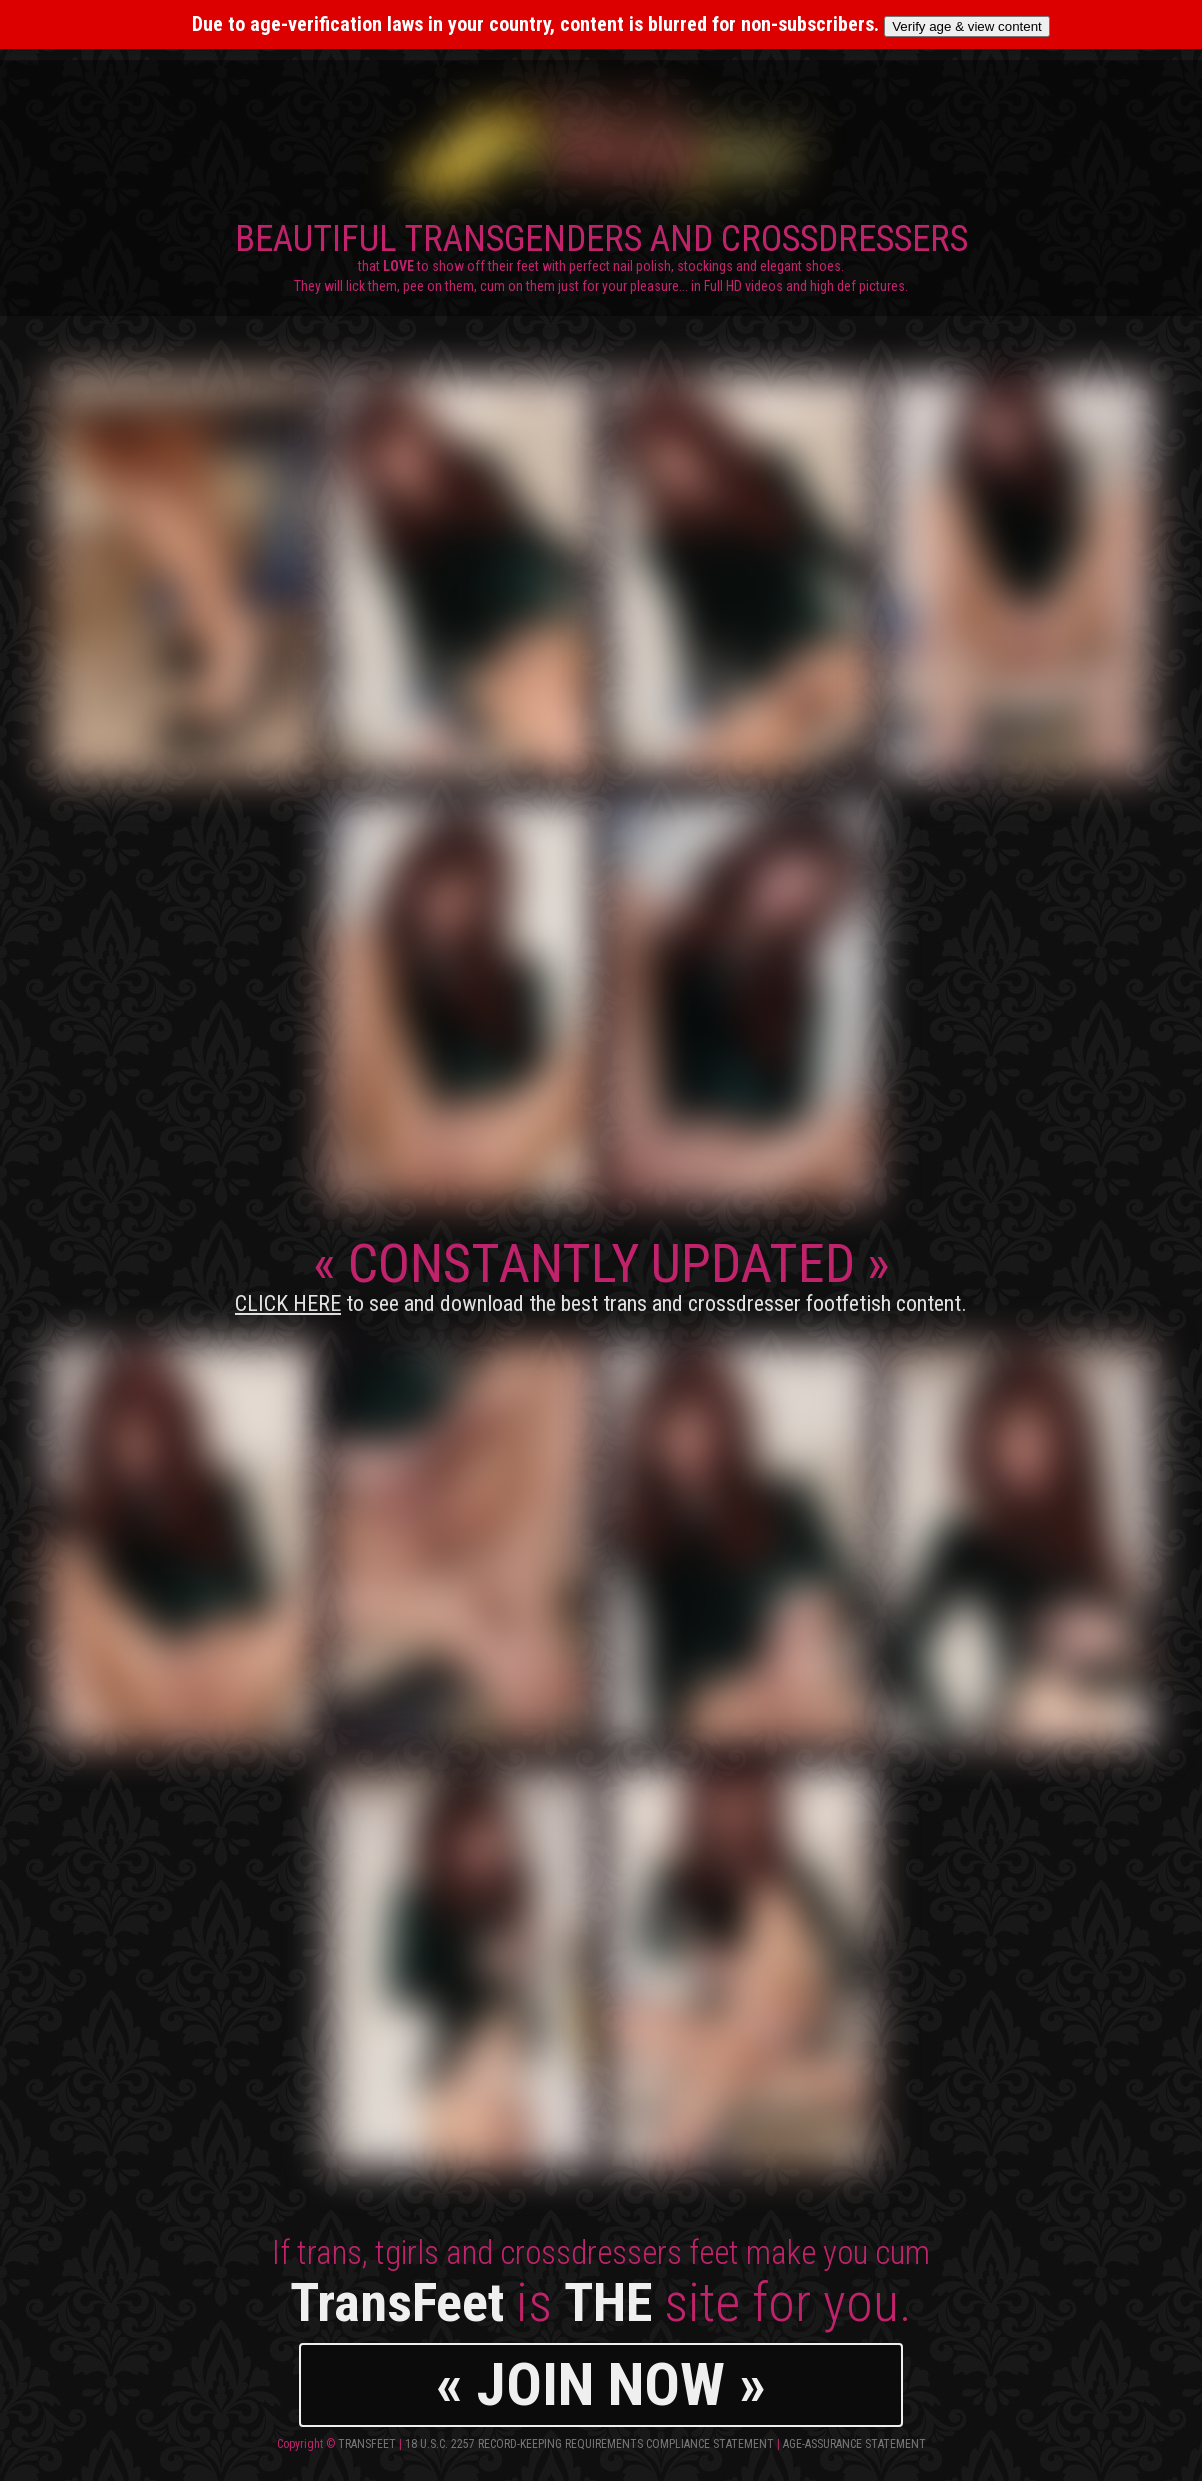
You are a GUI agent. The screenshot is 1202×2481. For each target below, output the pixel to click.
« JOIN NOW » (601, 2384)
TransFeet (367, 2444)
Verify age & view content (967, 26)
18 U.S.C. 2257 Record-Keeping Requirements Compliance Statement (589, 2444)
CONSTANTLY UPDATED (601, 1274)
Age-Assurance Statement (854, 2444)
